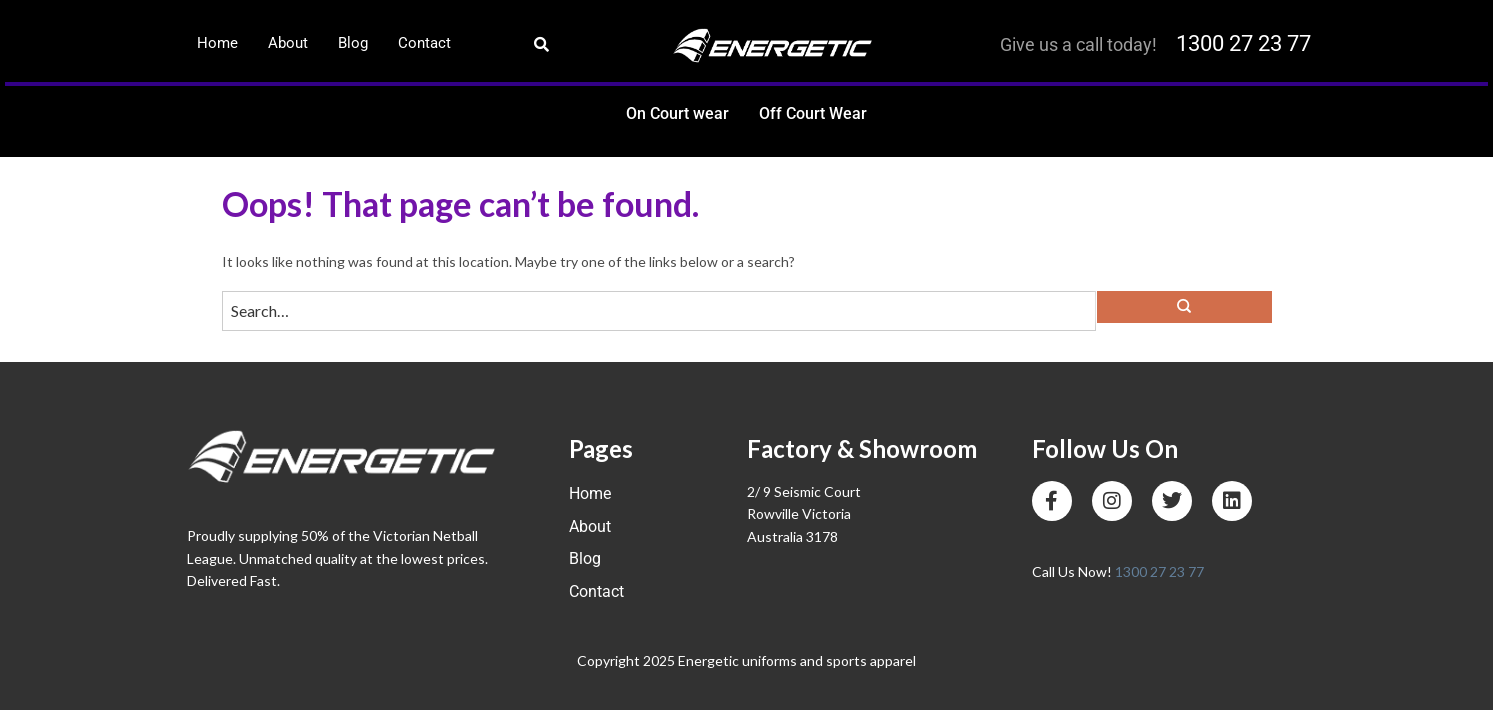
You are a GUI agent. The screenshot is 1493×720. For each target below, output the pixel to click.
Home (217, 43)
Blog (353, 43)
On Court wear (677, 113)
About (288, 43)
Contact (424, 43)
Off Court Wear (813, 113)
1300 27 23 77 (1243, 43)
